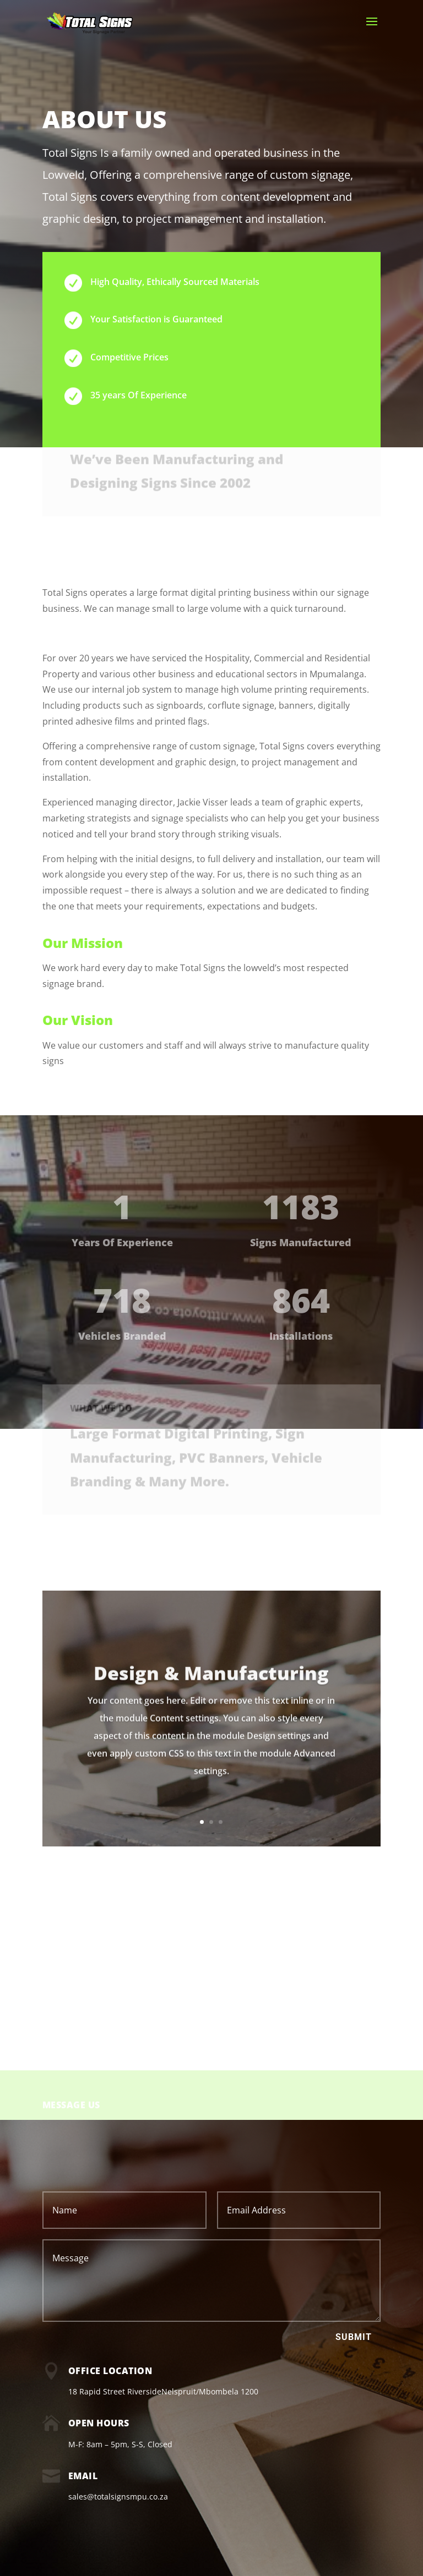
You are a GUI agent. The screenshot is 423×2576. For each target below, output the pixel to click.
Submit (353, 2337)
